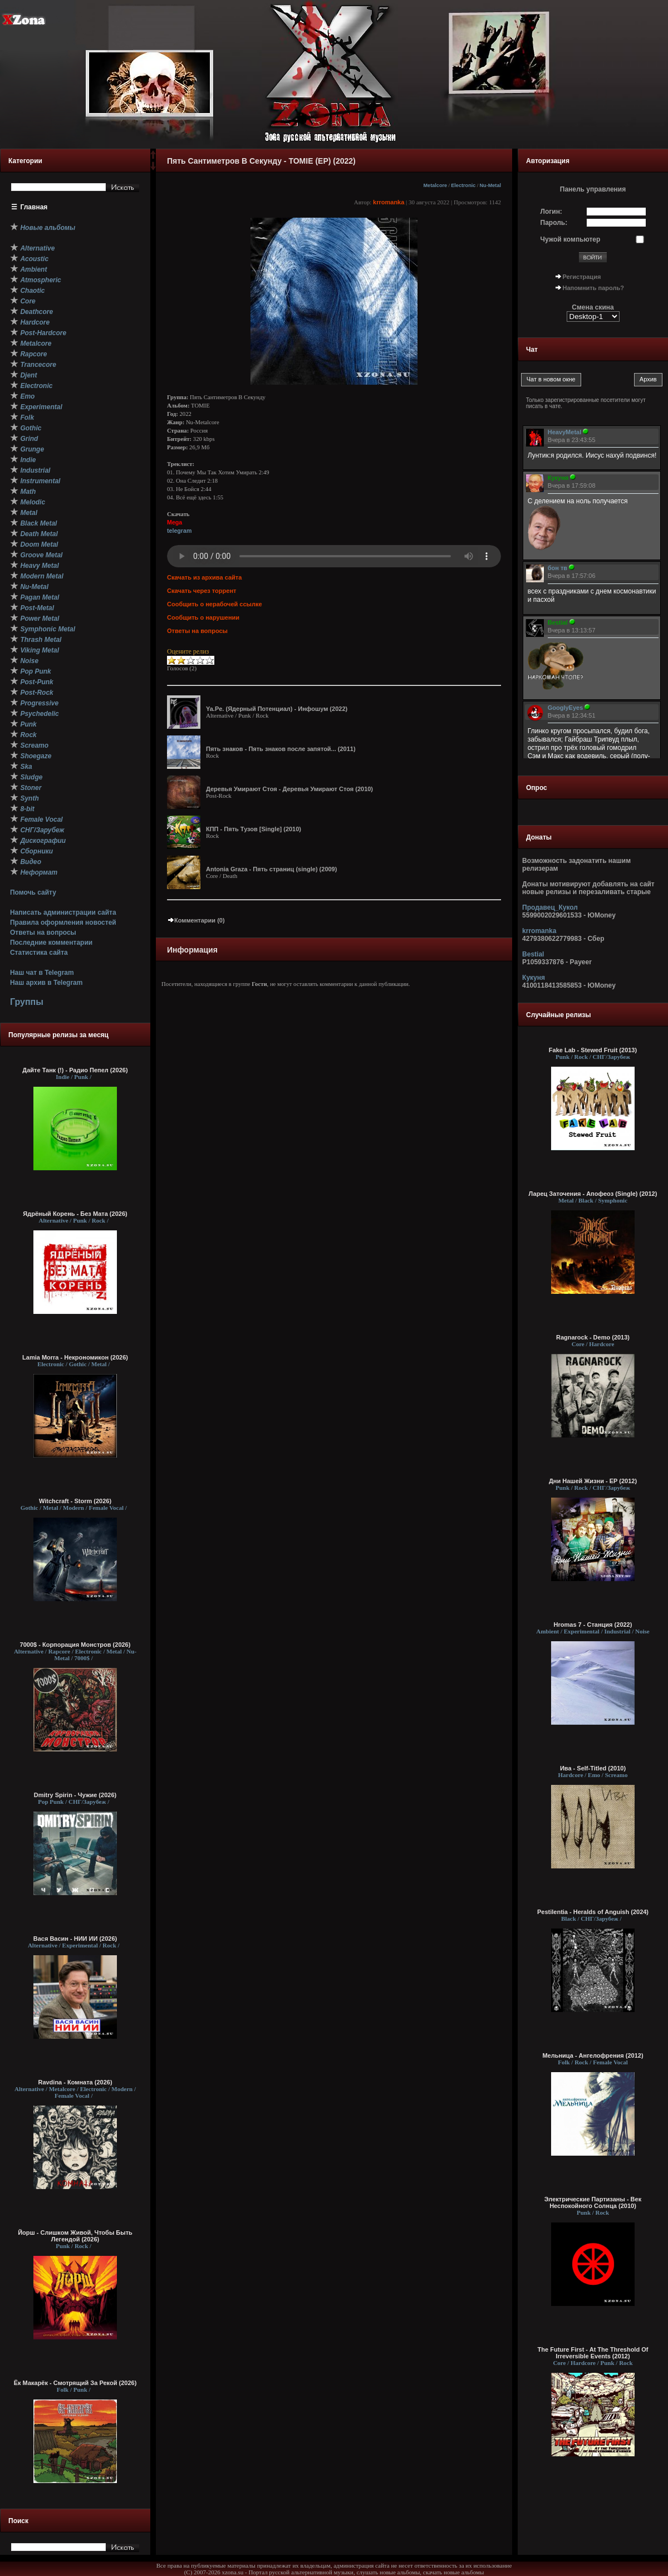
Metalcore (436, 185)
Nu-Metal (490, 185)
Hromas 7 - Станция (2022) (593, 1624)
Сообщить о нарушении (203, 617)
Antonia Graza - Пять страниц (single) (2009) (271, 869)
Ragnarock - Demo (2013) (593, 1337)
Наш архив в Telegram (46, 983)
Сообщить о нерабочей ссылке (214, 604)
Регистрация (582, 276)
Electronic (463, 185)
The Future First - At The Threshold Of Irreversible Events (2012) (593, 2352)
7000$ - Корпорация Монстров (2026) (75, 1644)
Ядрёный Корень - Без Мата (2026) (75, 1213)
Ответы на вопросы (43, 932)
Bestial (533, 954)
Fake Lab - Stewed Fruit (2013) (593, 1050)
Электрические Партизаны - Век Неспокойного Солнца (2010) (592, 2202)
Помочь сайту (33, 892)
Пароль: (554, 223)
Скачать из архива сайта (204, 577)
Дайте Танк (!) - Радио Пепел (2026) (74, 1070)
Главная (34, 207)
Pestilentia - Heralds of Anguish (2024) (593, 1911)
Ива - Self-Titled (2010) (593, 1768)
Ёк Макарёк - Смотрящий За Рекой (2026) (75, 2382)
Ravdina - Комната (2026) (75, 2082)
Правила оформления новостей (63, 922)
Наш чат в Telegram (42, 973)
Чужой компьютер (571, 239)
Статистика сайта (39, 952)
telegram (179, 530)
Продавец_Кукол (550, 907)
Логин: (551, 211)
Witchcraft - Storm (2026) (75, 1501)
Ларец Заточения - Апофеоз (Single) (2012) (593, 1193)
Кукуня (533, 978)
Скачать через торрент (201, 590)
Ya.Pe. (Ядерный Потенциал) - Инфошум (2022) (276, 708)
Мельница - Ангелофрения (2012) (592, 2055)
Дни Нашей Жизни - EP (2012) (593, 1481)
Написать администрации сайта (63, 912)
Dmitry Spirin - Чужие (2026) (75, 1795)
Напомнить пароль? (593, 287)
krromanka (388, 202)
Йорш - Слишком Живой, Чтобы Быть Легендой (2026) (75, 2236)
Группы (26, 1002)
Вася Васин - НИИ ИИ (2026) (75, 1938)
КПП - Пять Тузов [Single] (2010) (253, 829)
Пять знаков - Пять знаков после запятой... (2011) (281, 748)
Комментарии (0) (196, 920)
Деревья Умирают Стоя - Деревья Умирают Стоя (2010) (289, 789)
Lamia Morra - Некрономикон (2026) (75, 1357)
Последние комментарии (51, 942)
